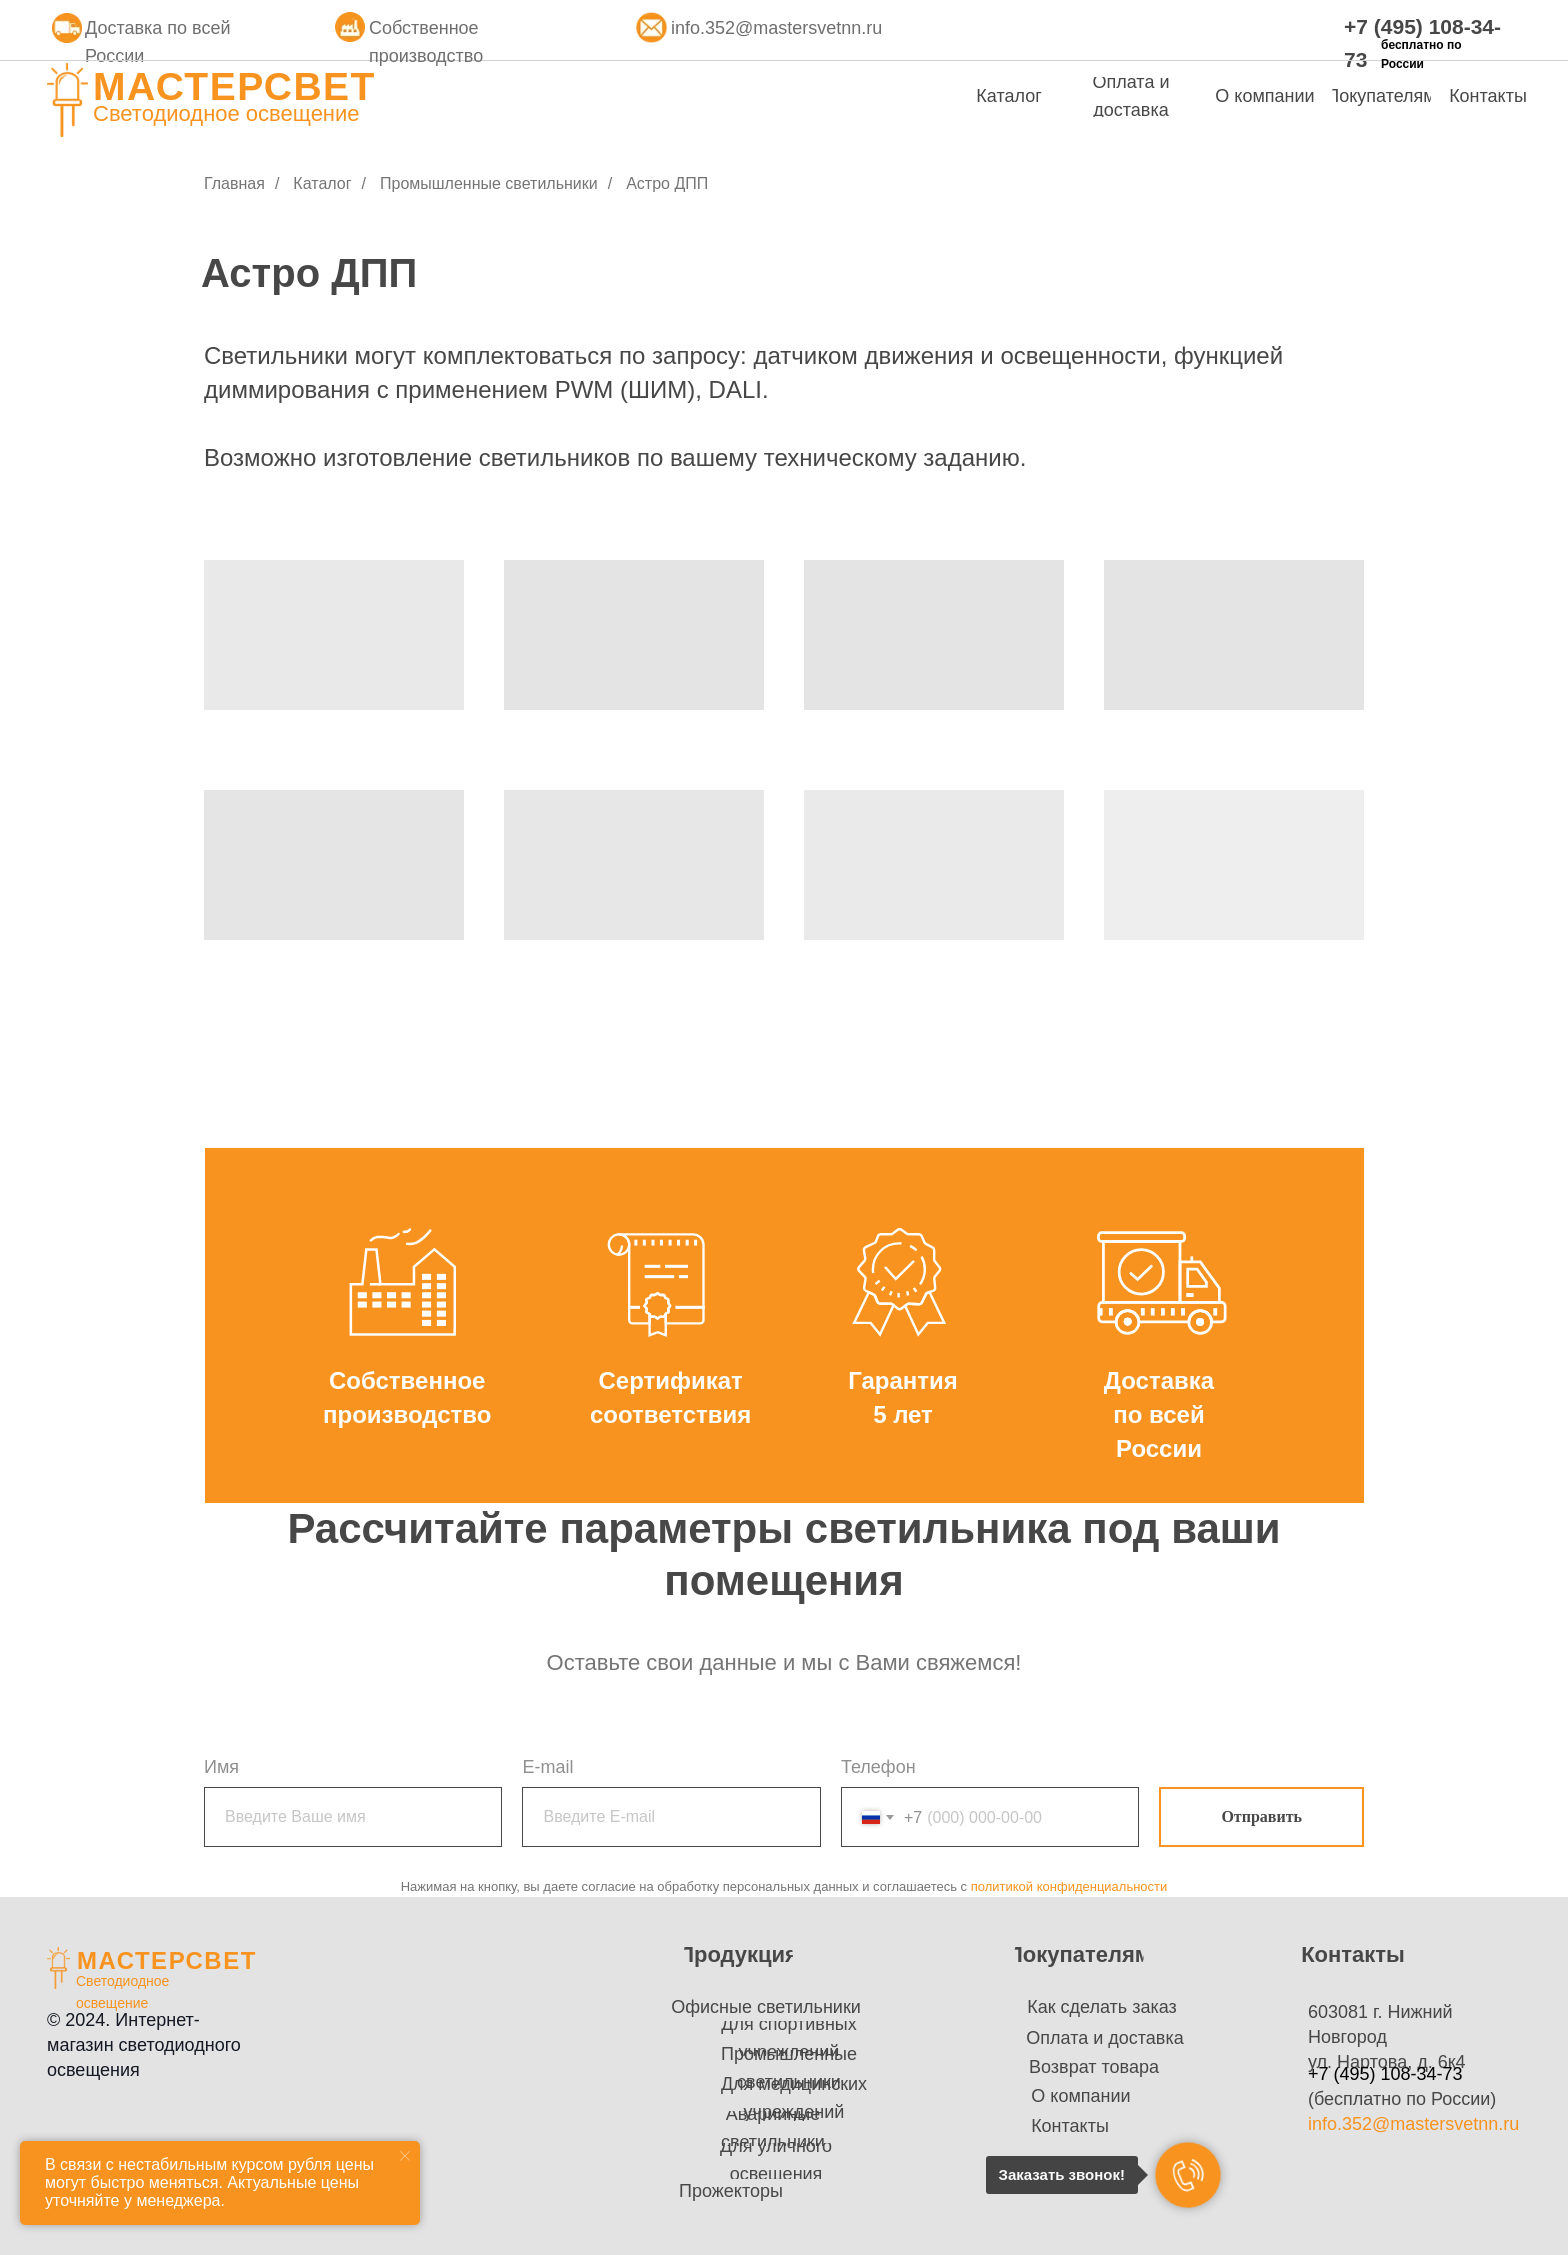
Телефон (878, 1767)
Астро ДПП (667, 183)
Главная (234, 183)
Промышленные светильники (489, 183)
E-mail (547, 1767)
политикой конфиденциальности (1069, 1886)
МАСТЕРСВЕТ (234, 86)
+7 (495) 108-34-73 (1385, 2074)
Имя (221, 1767)
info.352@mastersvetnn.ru (776, 28)
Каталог (322, 183)
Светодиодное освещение (226, 113)
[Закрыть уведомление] (405, 2156)
